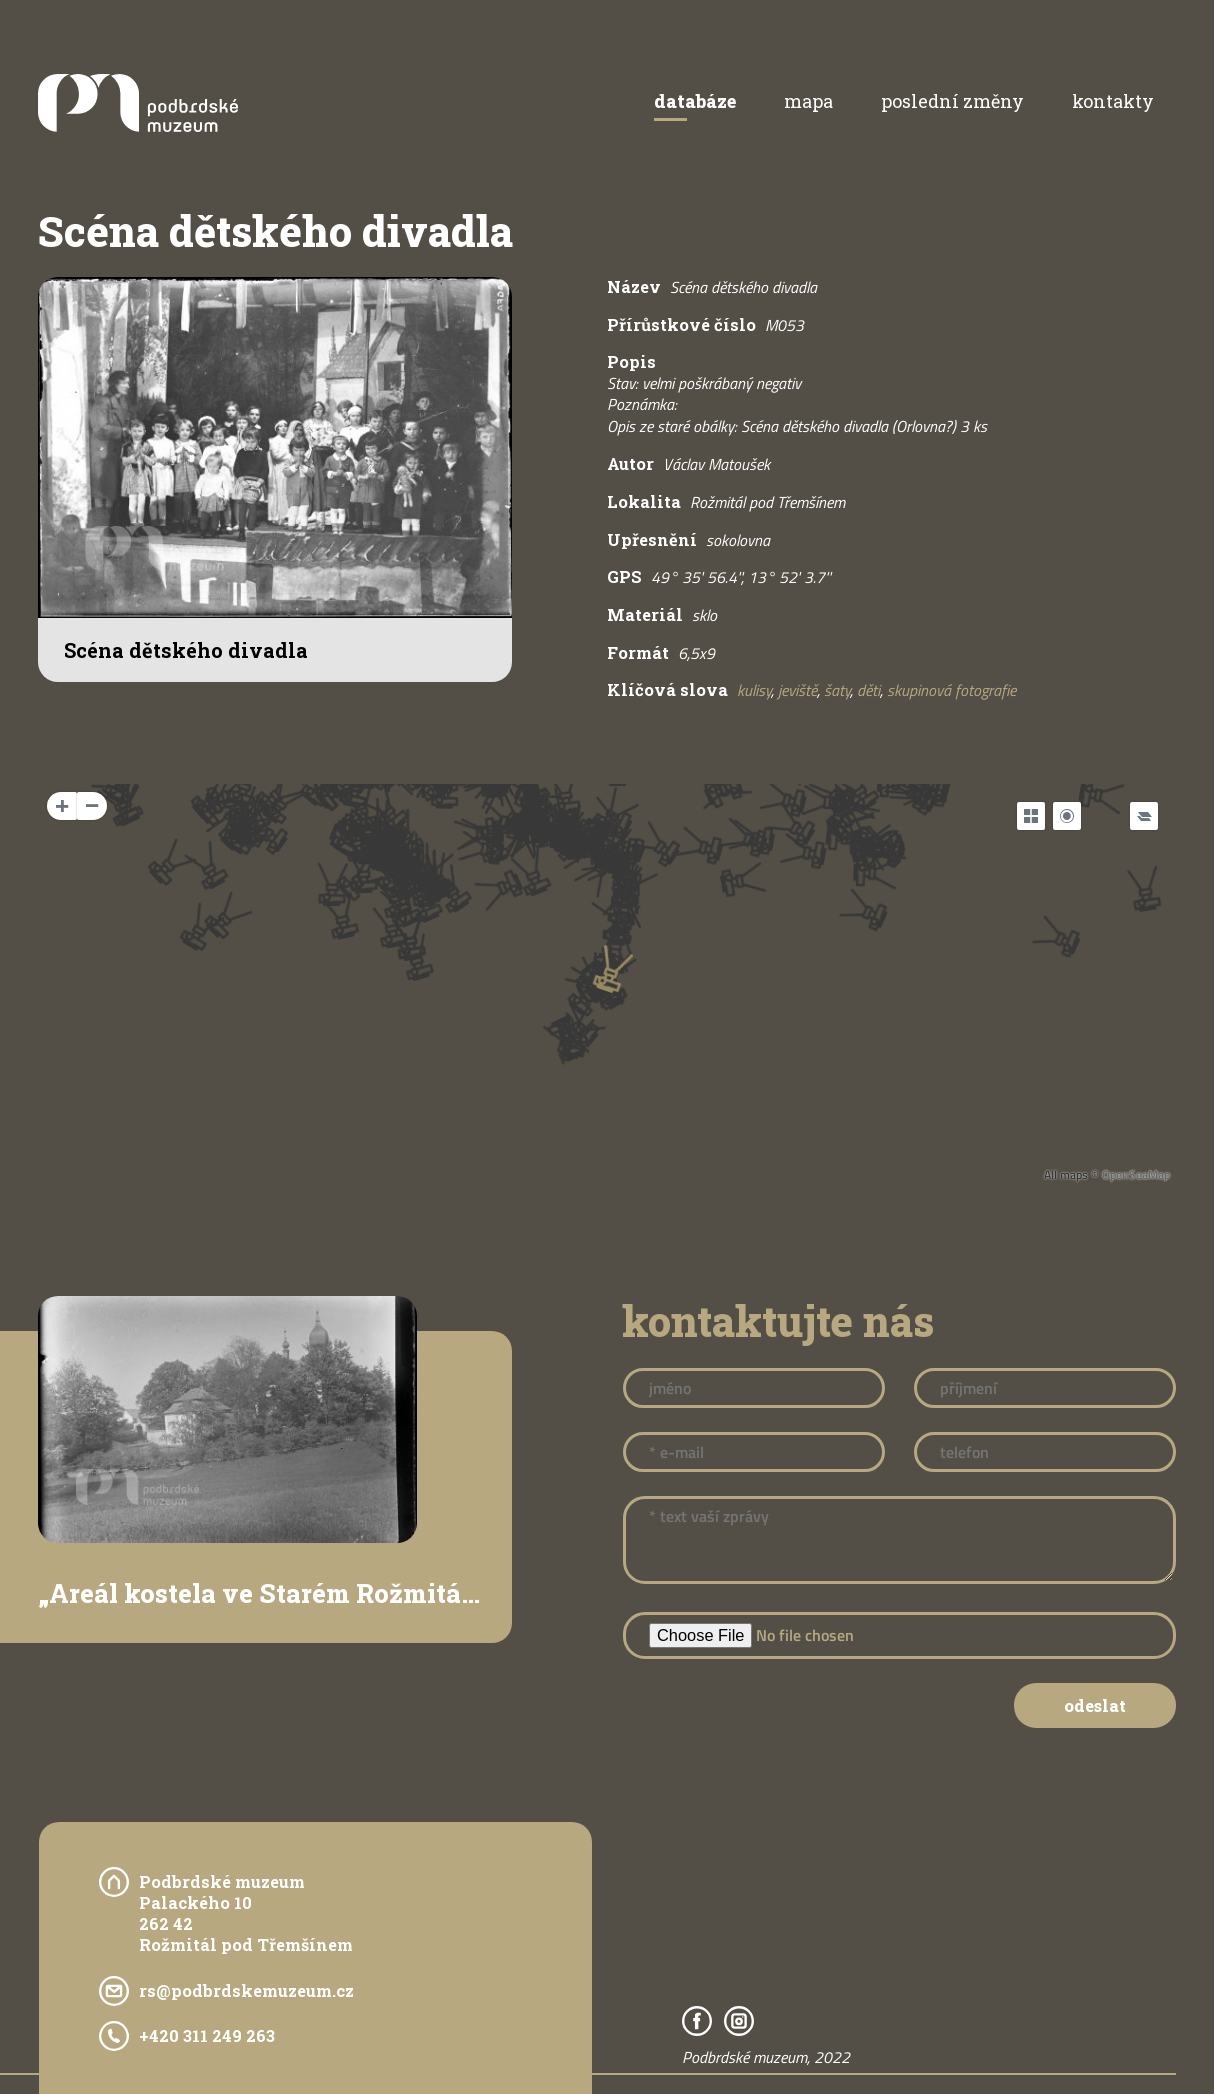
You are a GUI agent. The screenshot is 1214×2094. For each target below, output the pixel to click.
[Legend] (1144, 816)
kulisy (754, 689)
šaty (837, 689)
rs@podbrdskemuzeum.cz (246, 1990)
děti (868, 689)
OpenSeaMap (1136, 1174)
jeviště (797, 689)
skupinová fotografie (951, 689)
